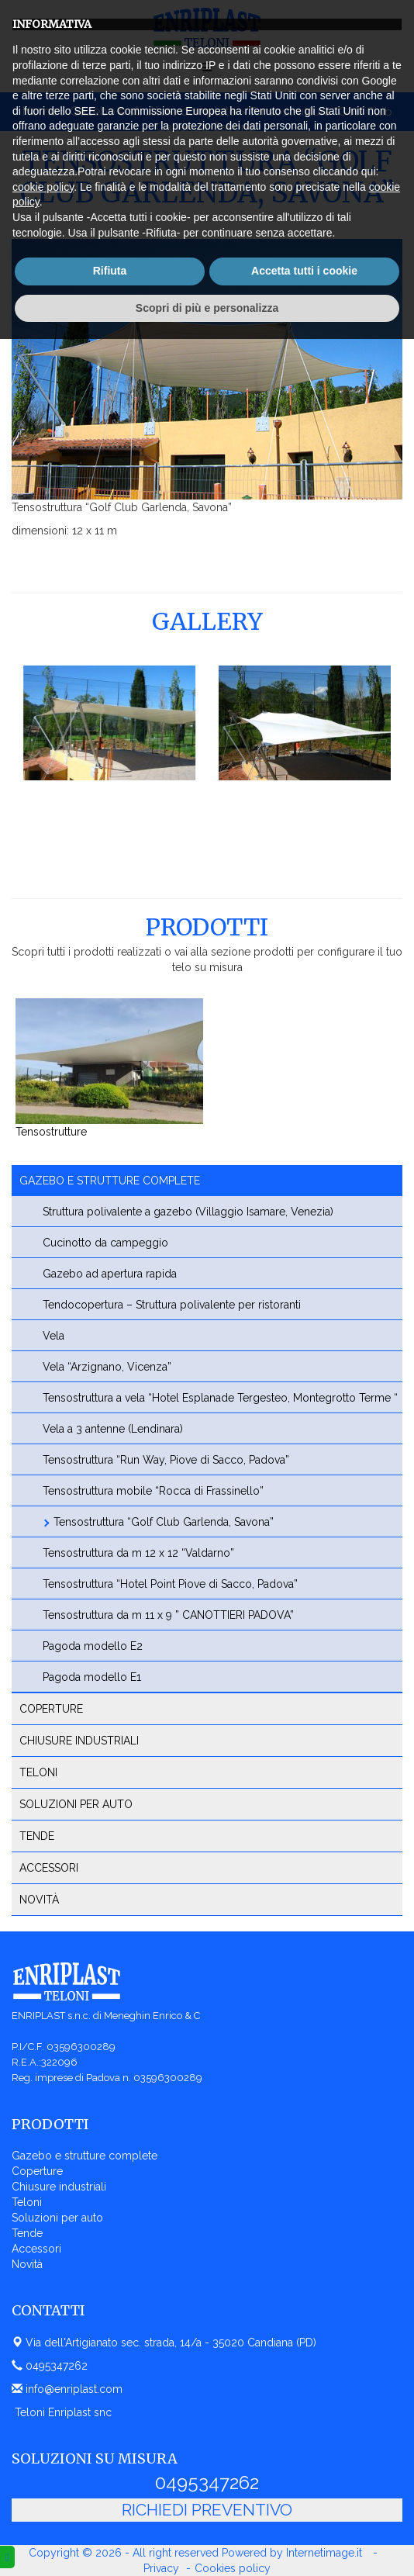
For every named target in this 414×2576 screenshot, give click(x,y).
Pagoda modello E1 (92, 1677)
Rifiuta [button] (110, 2508)
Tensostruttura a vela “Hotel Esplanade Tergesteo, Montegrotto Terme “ (220, 1398)
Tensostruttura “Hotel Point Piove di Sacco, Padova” (170, 1584)
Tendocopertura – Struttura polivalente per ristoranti (172, 1304)
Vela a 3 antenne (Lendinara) (113, 1429)
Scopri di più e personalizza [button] (207, 2544)
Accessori (48, 1868)
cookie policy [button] (43, 2423)
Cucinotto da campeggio (105, 1242)
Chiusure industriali (79, 1740)
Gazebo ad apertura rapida (110, 1273)
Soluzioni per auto (76, 1804)
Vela (53, 1335)
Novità (39, 1899)
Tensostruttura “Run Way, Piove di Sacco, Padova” (166, 1460)
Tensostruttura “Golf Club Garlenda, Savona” (163, 1522)
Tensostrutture (51, 1131)
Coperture (51, 1709)
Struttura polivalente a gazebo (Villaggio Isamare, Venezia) (188, 1211)
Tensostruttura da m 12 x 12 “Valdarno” (138, 1553)
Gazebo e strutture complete (153, 111)
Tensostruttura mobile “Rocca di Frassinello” (153, 1491)
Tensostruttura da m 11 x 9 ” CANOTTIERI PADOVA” (168, 1615)
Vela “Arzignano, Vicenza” (107, 1367)
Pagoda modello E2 (93, 1646)
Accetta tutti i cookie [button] (304, 2508)
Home (39, 111)
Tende (36, 1836)
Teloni (38, 1772)
